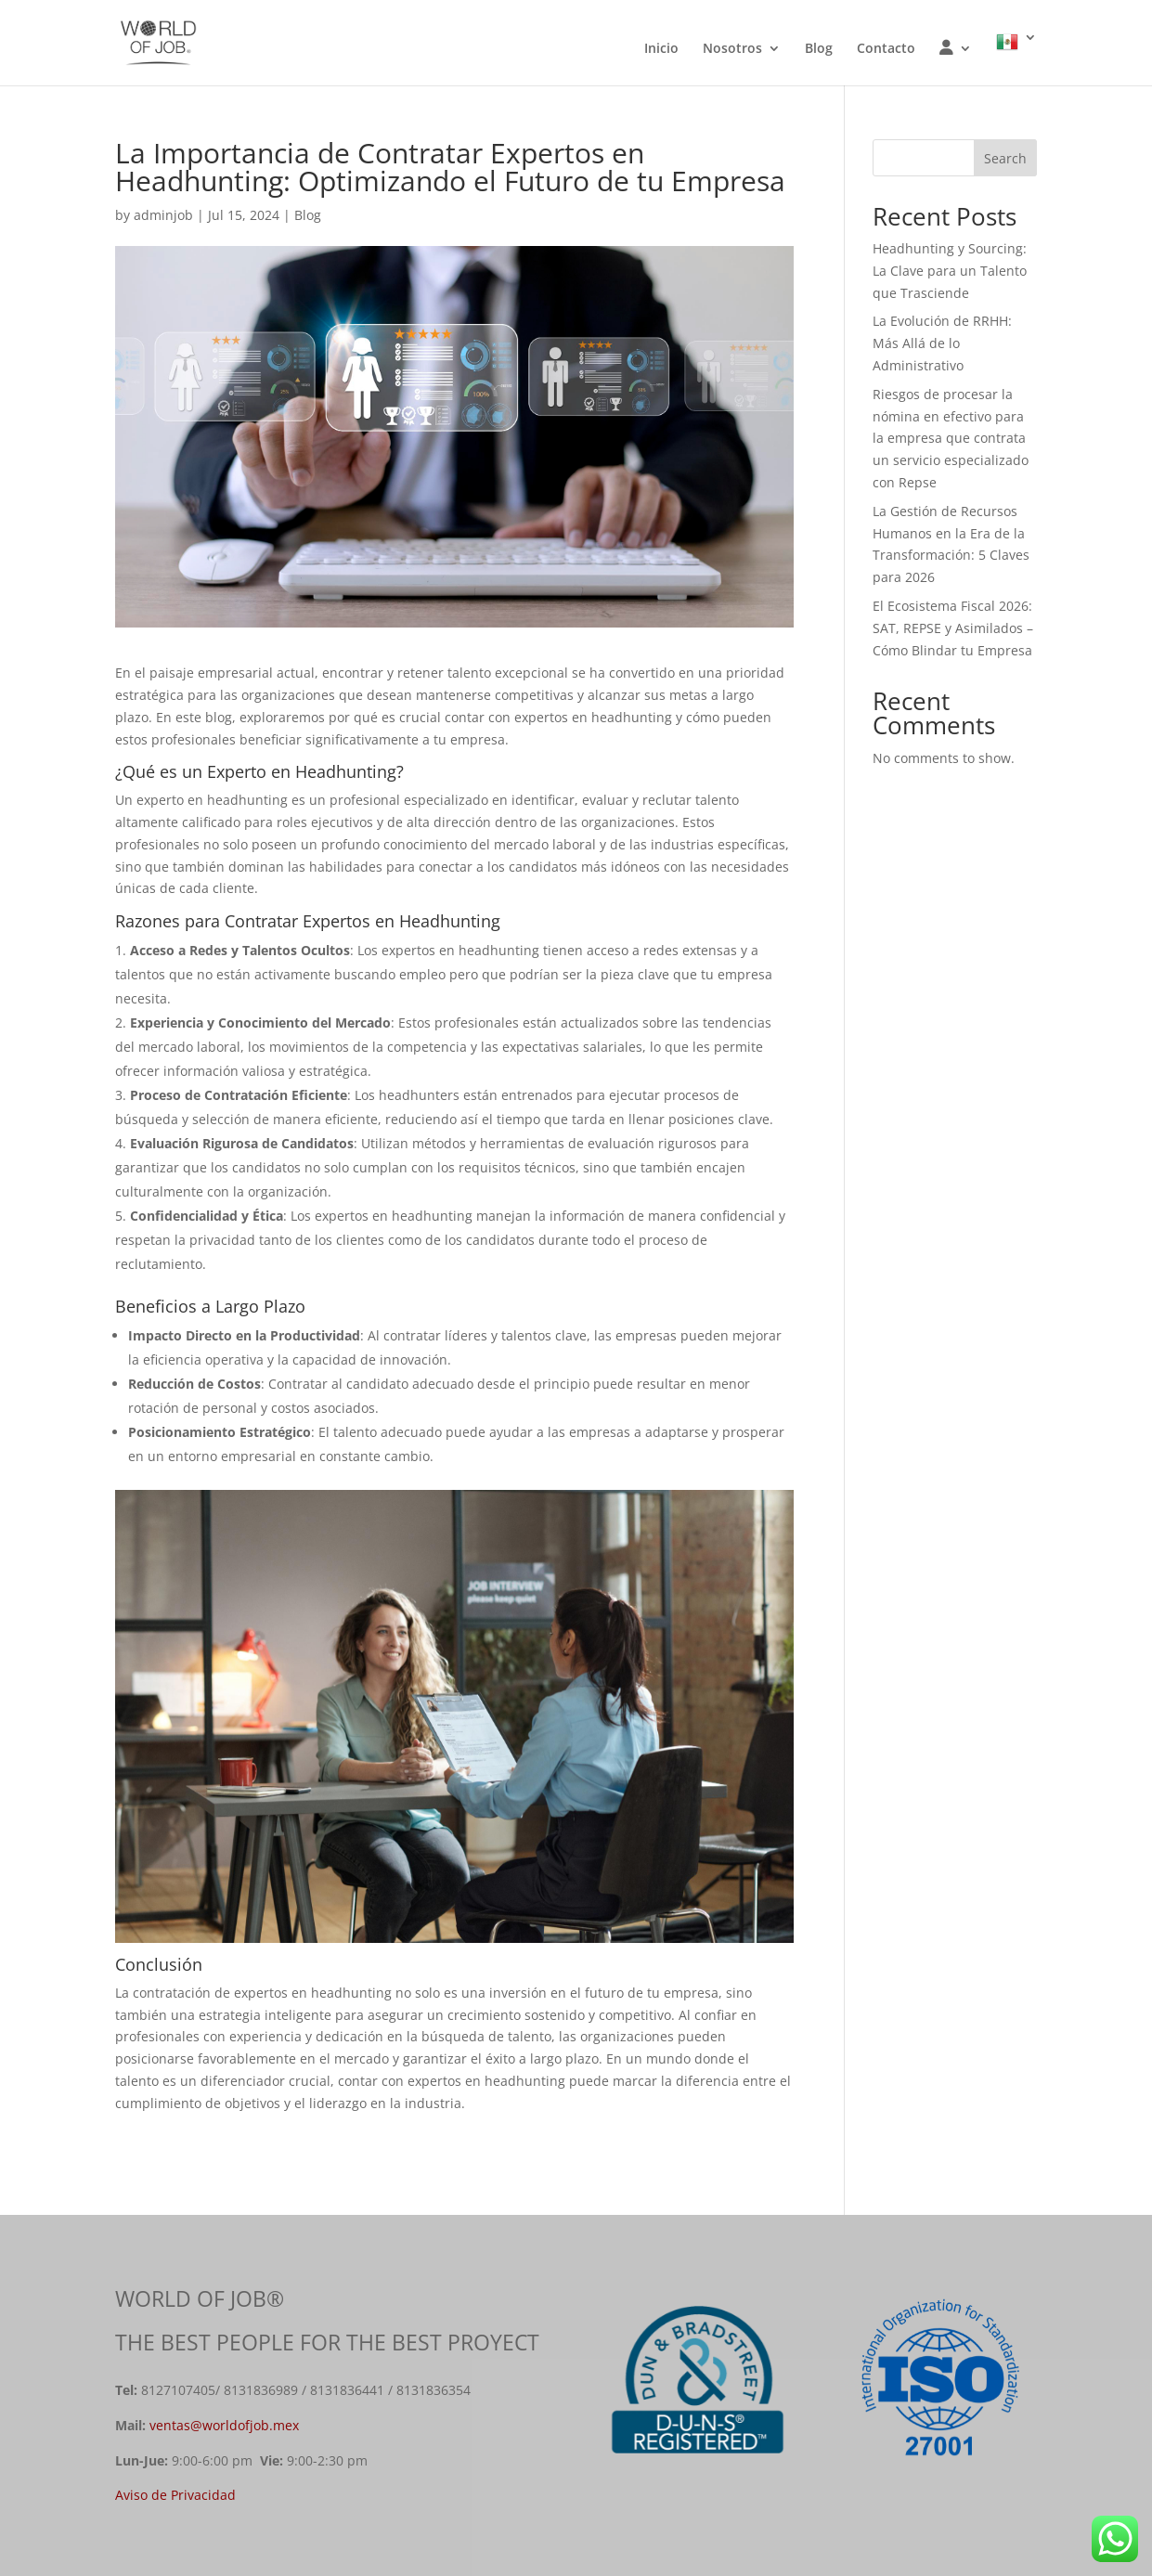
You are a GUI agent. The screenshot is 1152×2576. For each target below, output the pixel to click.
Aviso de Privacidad (175, 2495)
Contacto (886, 49)
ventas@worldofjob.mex (224, 2425)
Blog (819, 49)
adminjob (163, 215)
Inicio (661, 49)
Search (1005, 158)
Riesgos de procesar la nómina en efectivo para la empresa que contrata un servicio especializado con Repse (951, 438)
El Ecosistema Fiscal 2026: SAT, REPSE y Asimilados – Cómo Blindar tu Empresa (953, 628)
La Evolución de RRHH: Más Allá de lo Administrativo (942, 343)
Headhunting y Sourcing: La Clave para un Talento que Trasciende (950, 270)
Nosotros (732, 49)
